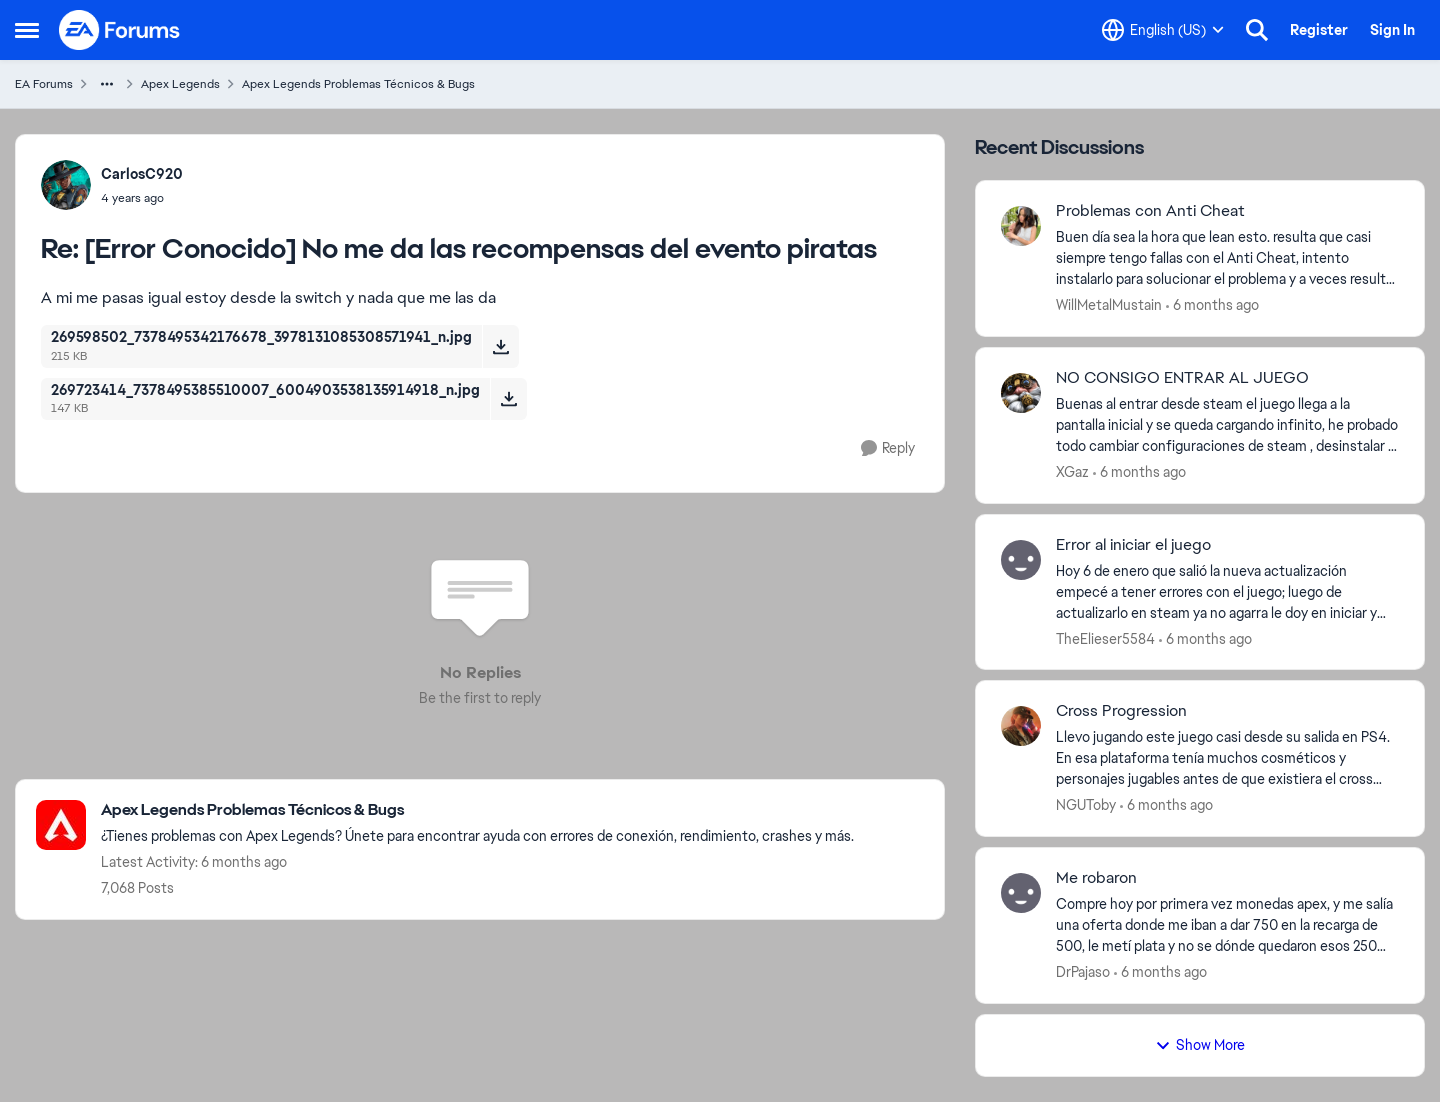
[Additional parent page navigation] (107, 84)
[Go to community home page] (120, 30)
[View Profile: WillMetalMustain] (1021, 226)
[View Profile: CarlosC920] (66, 185)
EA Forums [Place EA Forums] (44, 84)
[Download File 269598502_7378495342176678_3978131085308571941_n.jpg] (500, 346)
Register (1319, 30)
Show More (1200, 1045)
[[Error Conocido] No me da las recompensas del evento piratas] (142, 198)
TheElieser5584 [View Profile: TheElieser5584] (1105, 638)
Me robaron (1096, 878)
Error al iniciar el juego (1133, 545)
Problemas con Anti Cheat (1150, 211)
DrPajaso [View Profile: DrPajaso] (1083, 972)
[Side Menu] (27, 30)
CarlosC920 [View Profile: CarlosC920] (142, 174)
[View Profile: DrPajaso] (1021, 893)
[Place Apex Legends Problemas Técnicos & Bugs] (477, 810)
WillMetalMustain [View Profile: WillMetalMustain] (1109, 305)
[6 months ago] (1212, 305)
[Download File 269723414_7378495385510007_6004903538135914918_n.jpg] (508, 399)
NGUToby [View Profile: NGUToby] (1086, 805)
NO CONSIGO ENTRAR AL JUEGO (1182, 378)
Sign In (1392, 30)
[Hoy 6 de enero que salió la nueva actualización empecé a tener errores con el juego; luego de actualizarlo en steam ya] (1227, 591)
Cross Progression (1121, 711)
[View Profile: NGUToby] (1021, 726)
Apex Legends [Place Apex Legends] (180, 84)
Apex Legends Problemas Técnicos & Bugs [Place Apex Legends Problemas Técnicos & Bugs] (358, 84)
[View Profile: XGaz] (1021, 393)
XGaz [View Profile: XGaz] (1072, 472)
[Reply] (888, 448)
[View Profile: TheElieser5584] (1021, 560)
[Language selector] (1163, 30)
